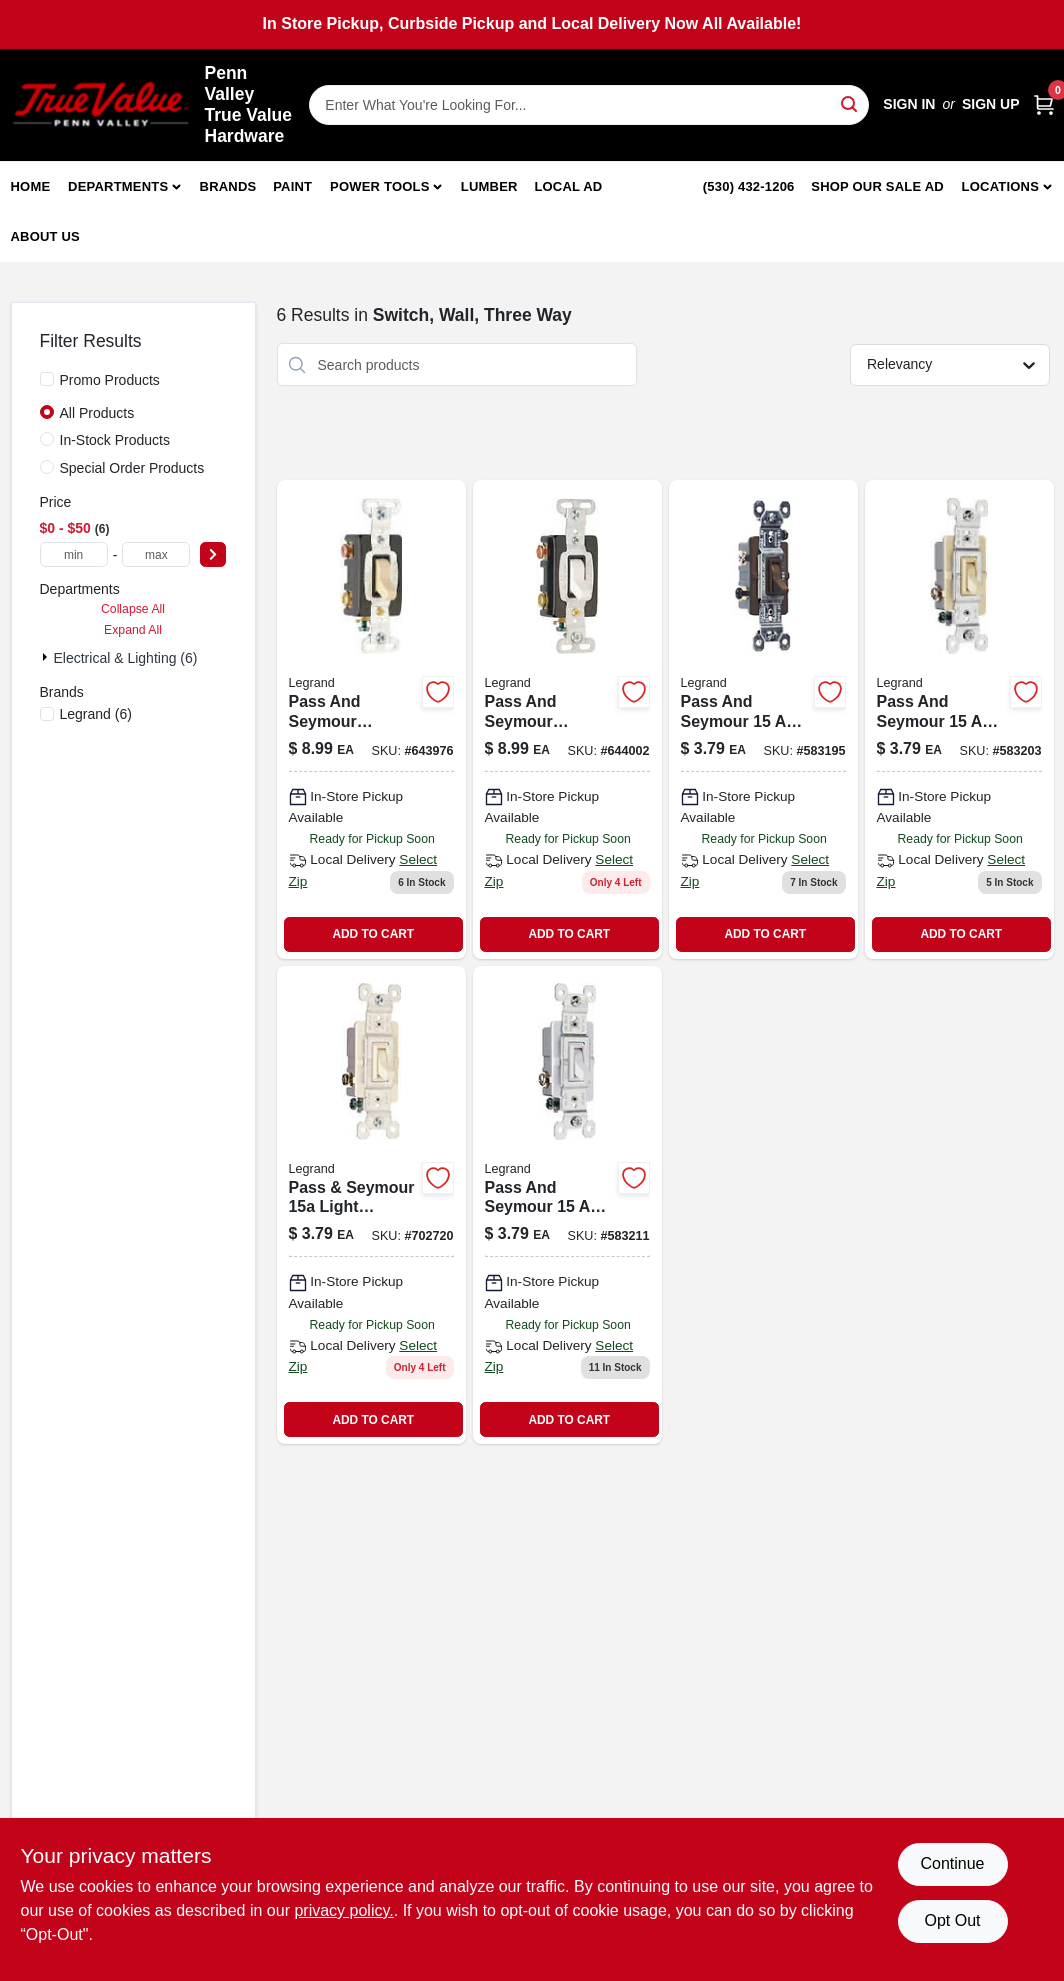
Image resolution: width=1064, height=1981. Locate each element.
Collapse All (133, 609)
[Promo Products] (47, 379)
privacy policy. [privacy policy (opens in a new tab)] (343, 1910)
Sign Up (991, 104)
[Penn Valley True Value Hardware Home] (101, 104)
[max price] (156, 554)
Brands (228, 186)
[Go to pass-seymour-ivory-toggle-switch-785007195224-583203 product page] (959, 719)
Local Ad (568, 186)
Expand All (133, 630)
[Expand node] (47, 657)
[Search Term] (589, 105)
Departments (118, 186)
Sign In (909, 104)
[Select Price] (213, 554)
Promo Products (110, 380)
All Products (97, 413)
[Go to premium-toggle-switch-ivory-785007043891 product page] (371, 719)
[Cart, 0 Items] (1044, 104)
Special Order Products (132, 468)
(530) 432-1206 (749, 186)
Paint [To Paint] (292, 186)
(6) (96, 714)
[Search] (850, 103)
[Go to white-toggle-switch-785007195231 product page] (567, 1205)
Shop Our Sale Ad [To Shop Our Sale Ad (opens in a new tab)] (877, 186)
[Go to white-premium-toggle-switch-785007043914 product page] (567, 719)
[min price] (74, 554)
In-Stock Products (115, 440)
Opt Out (952, 1920)
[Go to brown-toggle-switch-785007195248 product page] (763, 719)
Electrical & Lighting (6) (126, 658)
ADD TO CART (373, 934)
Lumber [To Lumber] (489, 186)
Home (31, 186)
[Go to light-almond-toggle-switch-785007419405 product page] (371, 1205)
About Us (46, 236)
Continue (952, 1863)
